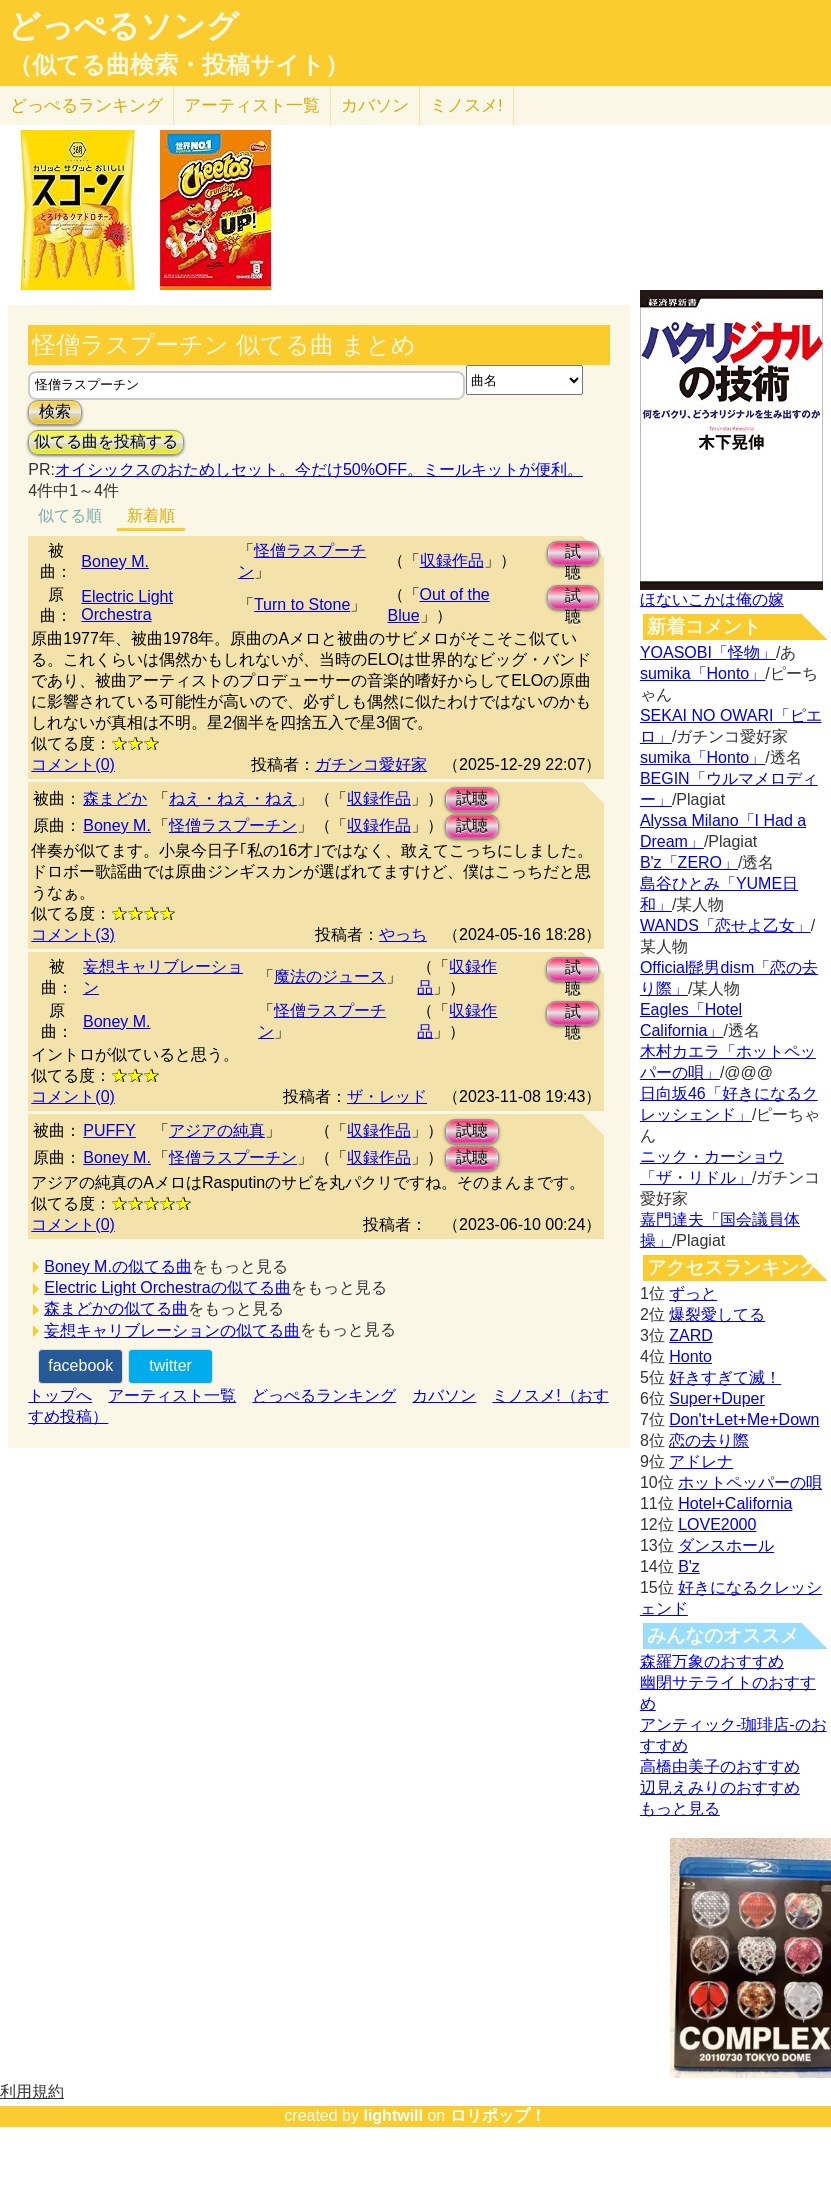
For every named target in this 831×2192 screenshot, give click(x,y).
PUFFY (109, 1130)
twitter (170, 1365)
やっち (403, 934)
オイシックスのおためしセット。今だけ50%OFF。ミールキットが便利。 (319, 469)
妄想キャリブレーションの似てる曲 (172, 1330)
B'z (689, 1566)
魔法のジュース (330, 976)
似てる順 (70, 515)
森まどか (115, 798)
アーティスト (252, 105)
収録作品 (452, 560)
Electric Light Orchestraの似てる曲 (167, 1287)
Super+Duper (717, 1398)
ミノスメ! (466, 105)
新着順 (151, 515)
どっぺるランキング (324, 1395)
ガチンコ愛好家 (371, 764)
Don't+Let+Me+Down (744, 1419)
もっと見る (680, 1808)
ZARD (691, 1335)
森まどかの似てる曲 (116, 1308)
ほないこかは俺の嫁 (712, 599)
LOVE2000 (717, 1524)
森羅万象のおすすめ (712, 1661)
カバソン (375, 105)
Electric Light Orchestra (127, 605)
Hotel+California (735, 1503)
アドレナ (701, 1461)
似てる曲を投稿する (106, 441)
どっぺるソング (123, 26)
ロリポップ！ (498, 2115)
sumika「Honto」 (702, 673)
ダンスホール (726, 1545)
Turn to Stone (302, 604)
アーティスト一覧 (172, 1395)
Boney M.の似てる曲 (118, 1266)
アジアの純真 (217, 1130)
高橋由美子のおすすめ (720, 1766)
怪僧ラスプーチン (233, 825)
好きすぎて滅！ (725, 1377)
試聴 (573, 554)
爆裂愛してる (717, 1314)
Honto (690, 1356)
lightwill (393, 2115)
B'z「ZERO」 (689, 862)
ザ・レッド (387, 1096)
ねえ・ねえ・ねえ (233, 798)
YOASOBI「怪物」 (708, 652)
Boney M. (115, 561)
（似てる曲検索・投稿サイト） (178, 65)
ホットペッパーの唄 (750, 1482)
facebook (80, 1365)
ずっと (693, 1293)
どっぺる (86, 105)
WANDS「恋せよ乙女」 (725, 925)
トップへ (60, 1395)
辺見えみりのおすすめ (720, 1787)
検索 (55, 411)
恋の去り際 (709, 1440)
